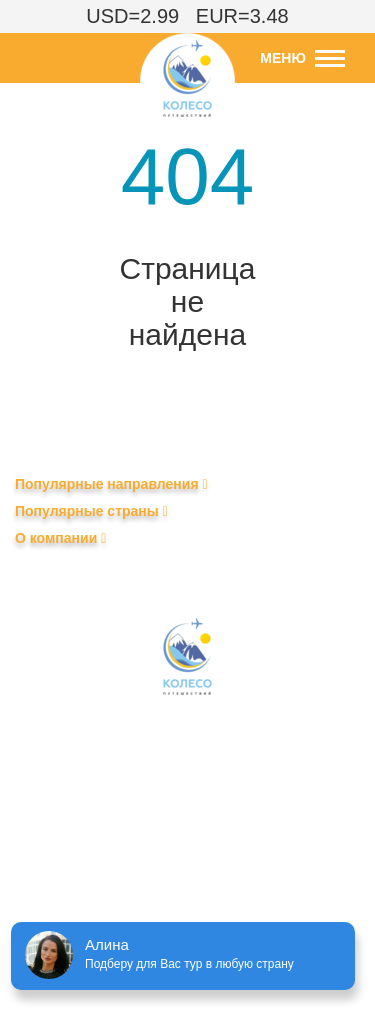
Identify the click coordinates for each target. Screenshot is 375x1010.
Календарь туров (70, 568)
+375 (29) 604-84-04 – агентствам (187, 810)
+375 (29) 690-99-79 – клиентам (181, 840)
